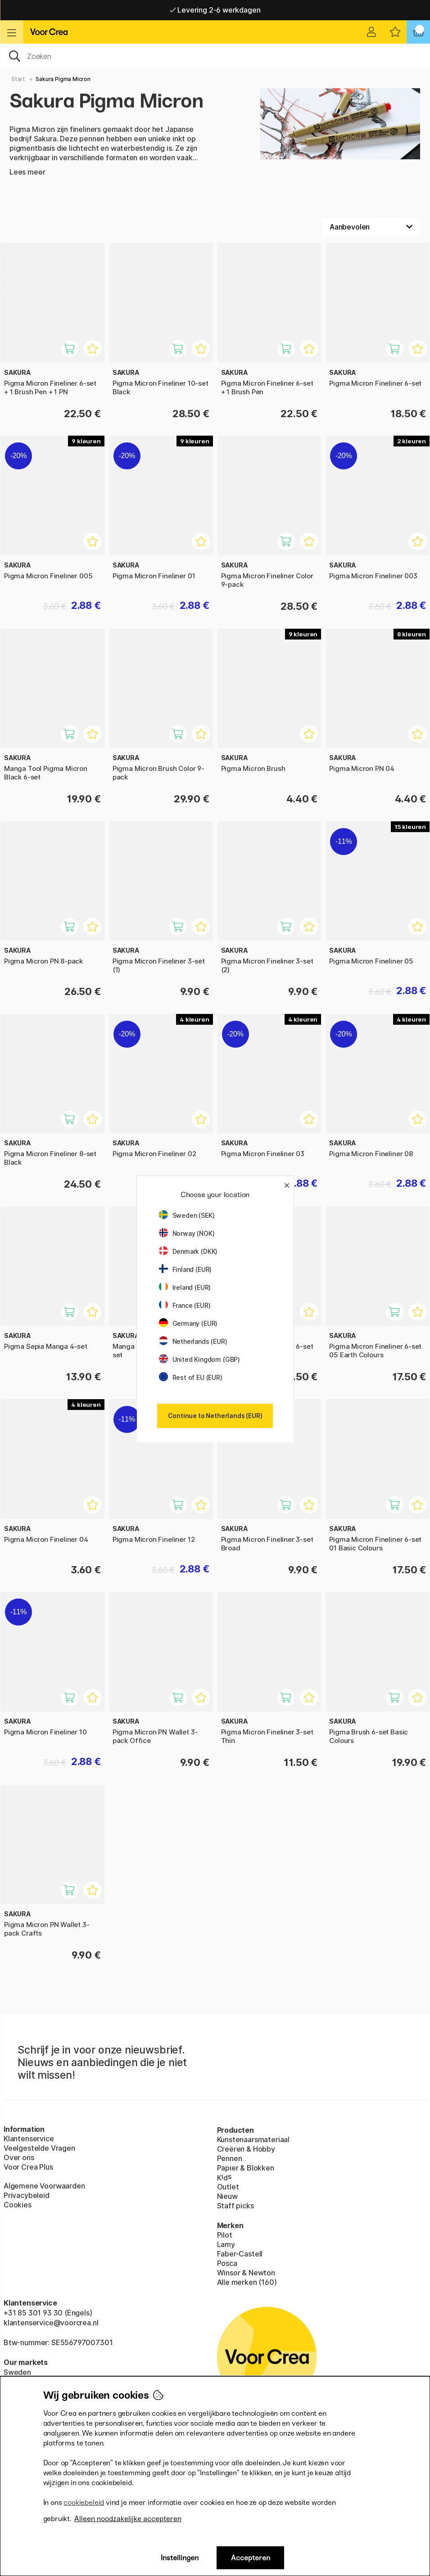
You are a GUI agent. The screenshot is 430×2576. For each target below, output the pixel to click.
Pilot (224, 2234)
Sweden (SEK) (187, 1215)
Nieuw (227, 2196)
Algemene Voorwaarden (44, 2185)
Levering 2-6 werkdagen (215, 9)
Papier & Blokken (245, 2167)
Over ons (19, 2157)
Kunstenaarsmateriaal (253, 2139)
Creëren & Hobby (246, 2148)
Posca (227, 2263)
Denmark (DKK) (188, 1251)
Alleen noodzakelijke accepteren (127, 2518)
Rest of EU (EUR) (190, 1377)
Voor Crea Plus (28, 2166)
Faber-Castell (240, 2253)
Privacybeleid (27, 2195)
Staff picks (235, 2205)
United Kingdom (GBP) (199, 1359)
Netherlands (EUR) (193, 1341)
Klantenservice (29, 2138)
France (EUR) (185, 1305)
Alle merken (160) (247, 2282)
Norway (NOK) (187, 1233)
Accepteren (250, 2557)
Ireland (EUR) (185, 1287)
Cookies (18, 2204)
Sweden (17, 2372)
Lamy (226, 2244)
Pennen (229, 2158)
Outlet (228, 2186)
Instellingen (180, 2557)
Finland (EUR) (185, 1269)
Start (18, 79)
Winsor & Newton (246, 2272)
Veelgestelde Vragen (39, 2148)
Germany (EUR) (188, 1323)
